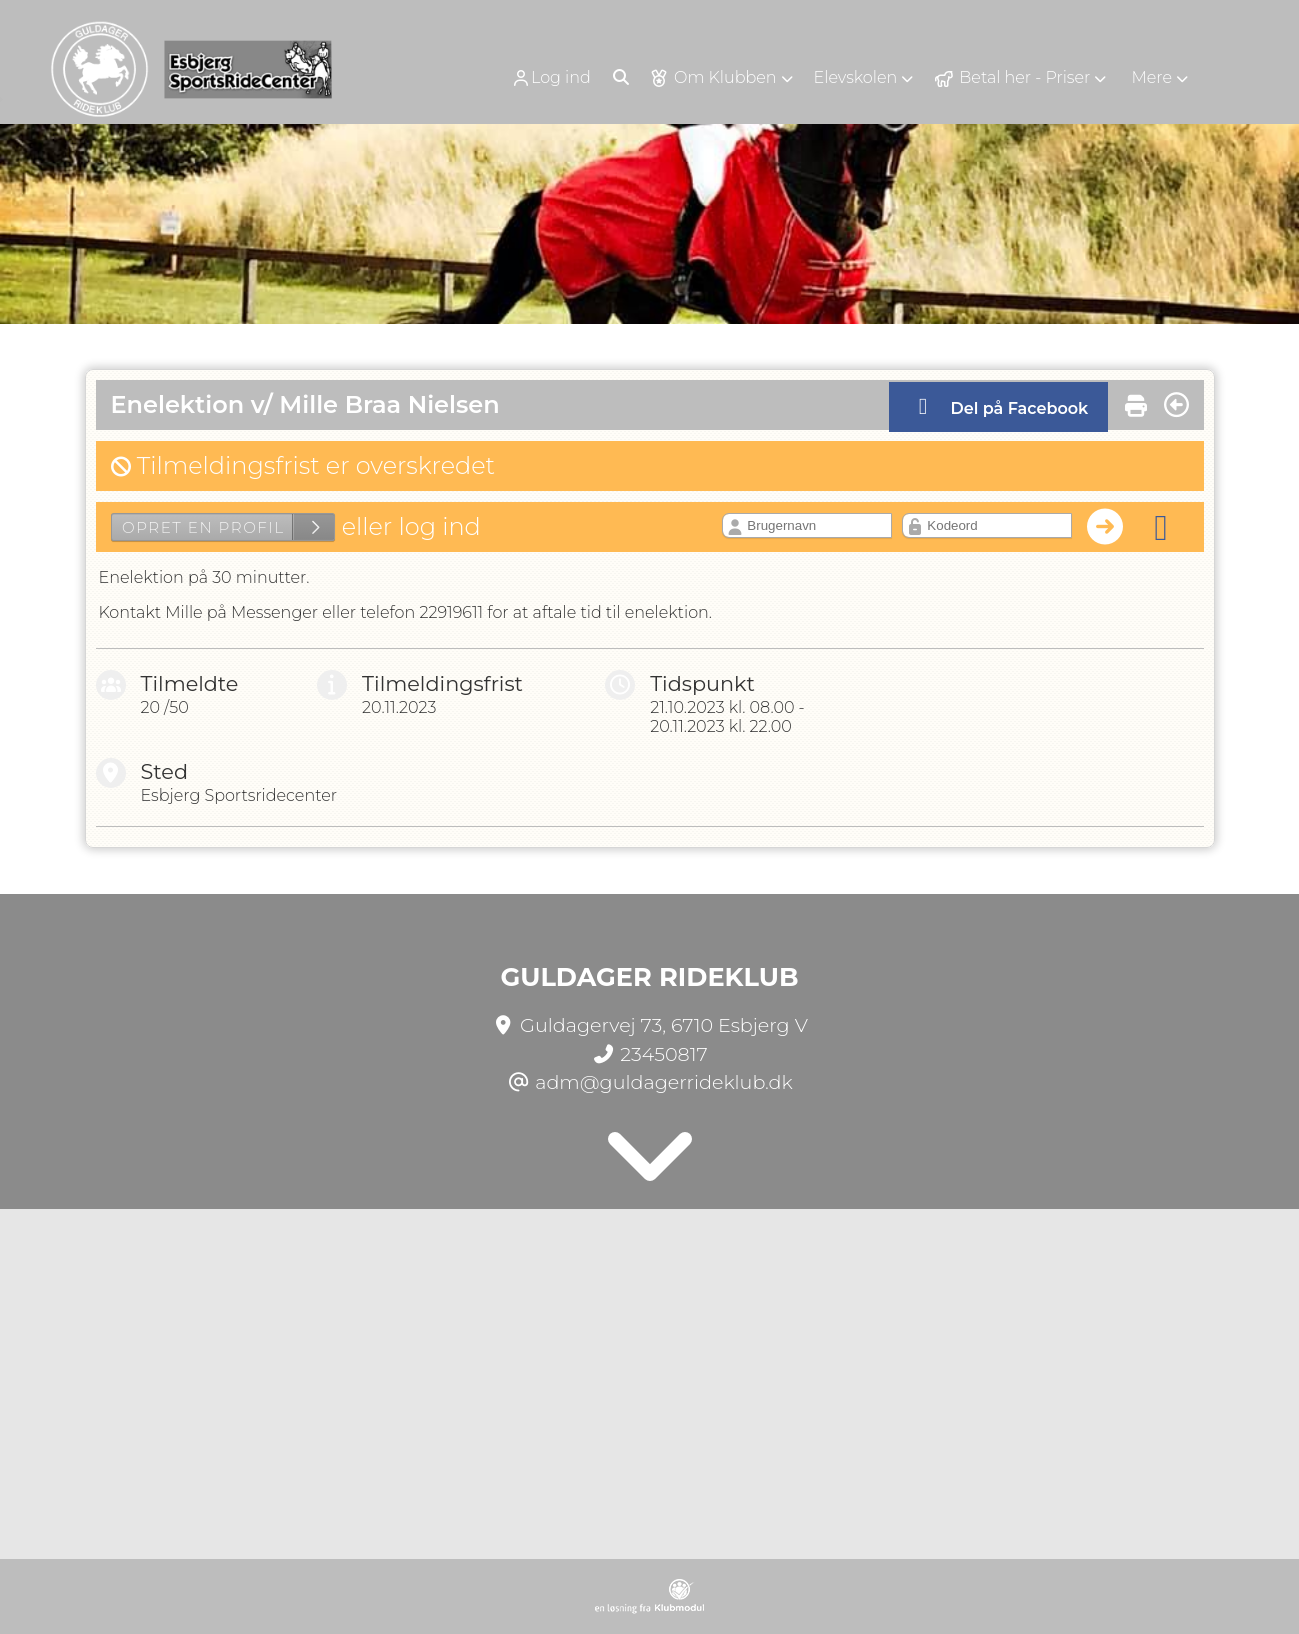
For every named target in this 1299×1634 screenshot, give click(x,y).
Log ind (551, 78)
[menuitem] (558, 77)
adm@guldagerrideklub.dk (664, 1082)
